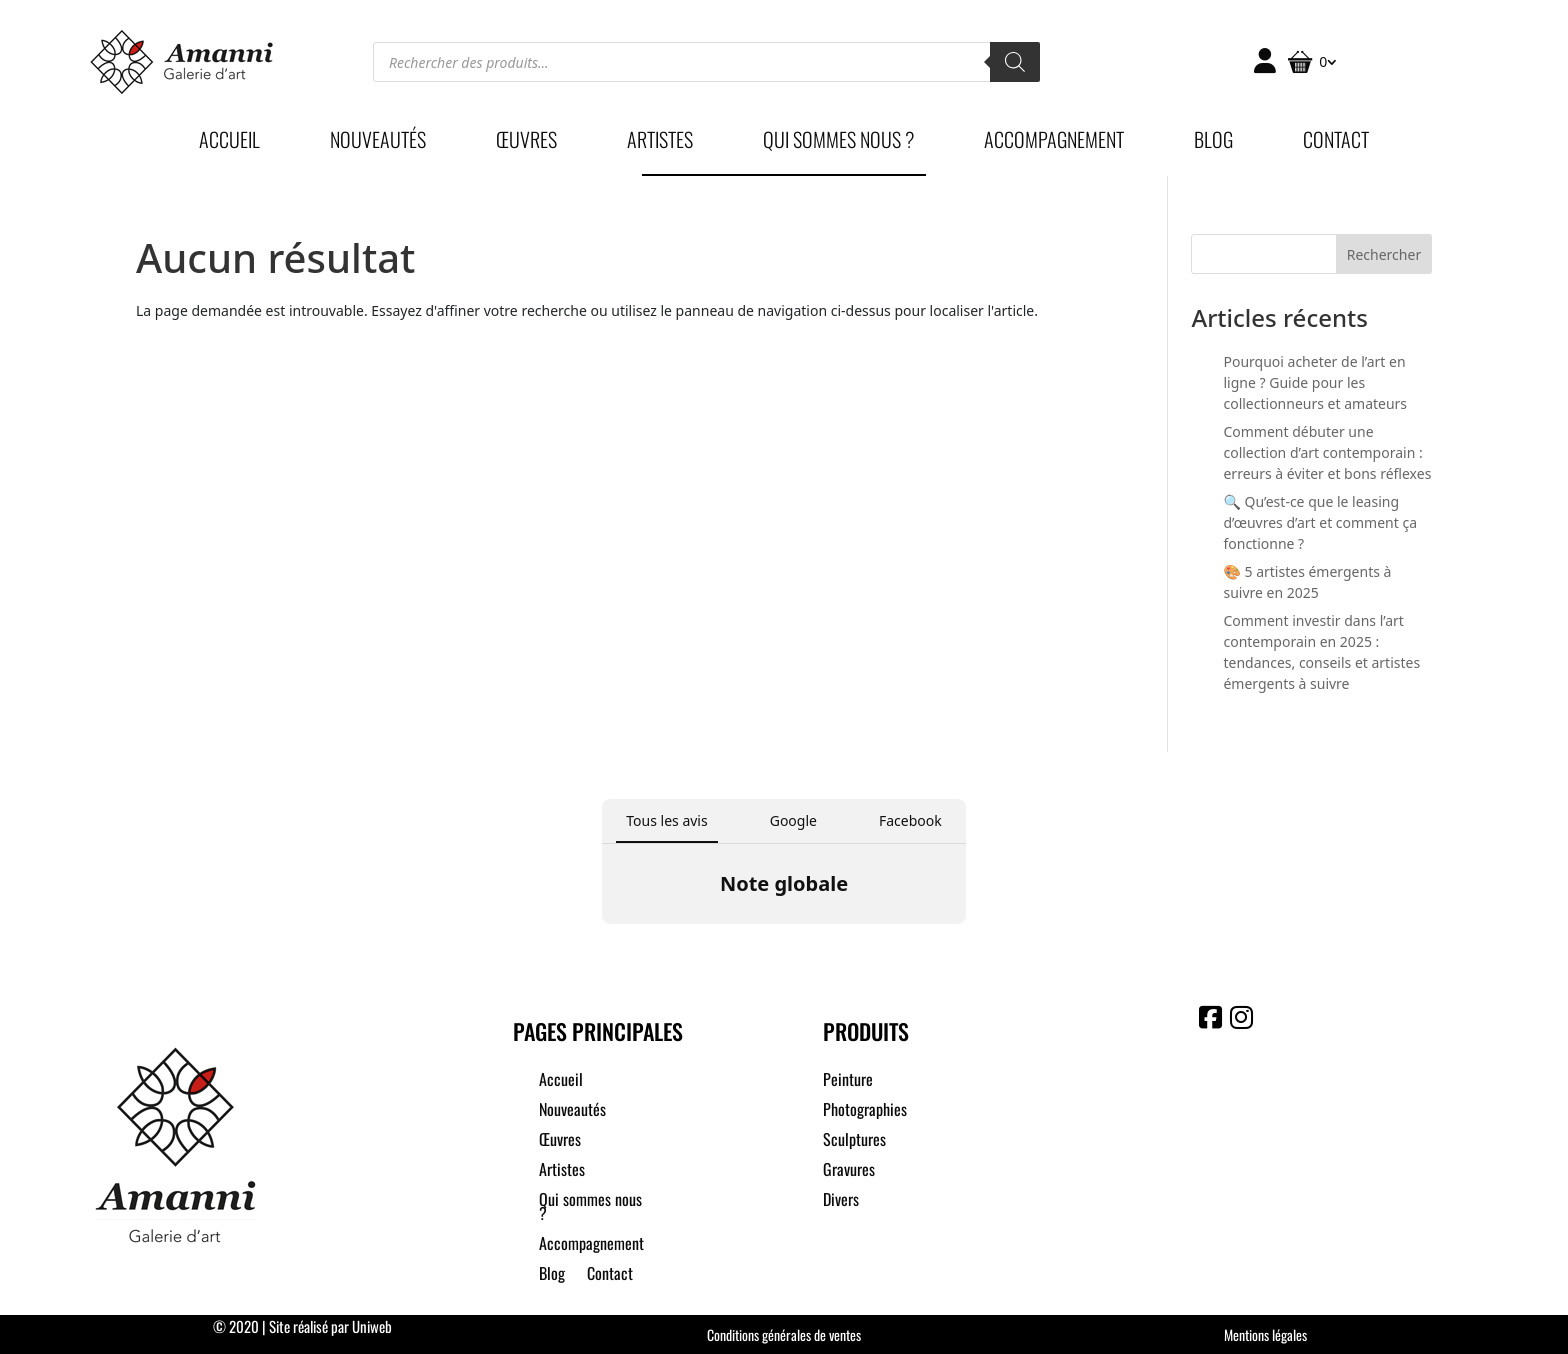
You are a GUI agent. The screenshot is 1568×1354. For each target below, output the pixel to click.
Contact (1336, 143)
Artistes (660, 143)
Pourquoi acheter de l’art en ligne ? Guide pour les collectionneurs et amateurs (1315, 382)
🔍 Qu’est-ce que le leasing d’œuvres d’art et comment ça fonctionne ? (1320, 522)
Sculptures (854, 1141)
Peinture (848, 1081)
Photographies (865, 1111)
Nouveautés (378, 143)
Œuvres (526, 143)
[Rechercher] (1015, 62)
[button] (602, 944)
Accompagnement (1054, 143)
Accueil (229, 143)
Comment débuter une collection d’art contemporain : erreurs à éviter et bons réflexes (1327, 452)
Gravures (849, 1171)
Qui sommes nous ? (838, 143)
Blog (1213, 143)
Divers (841, 1201)
